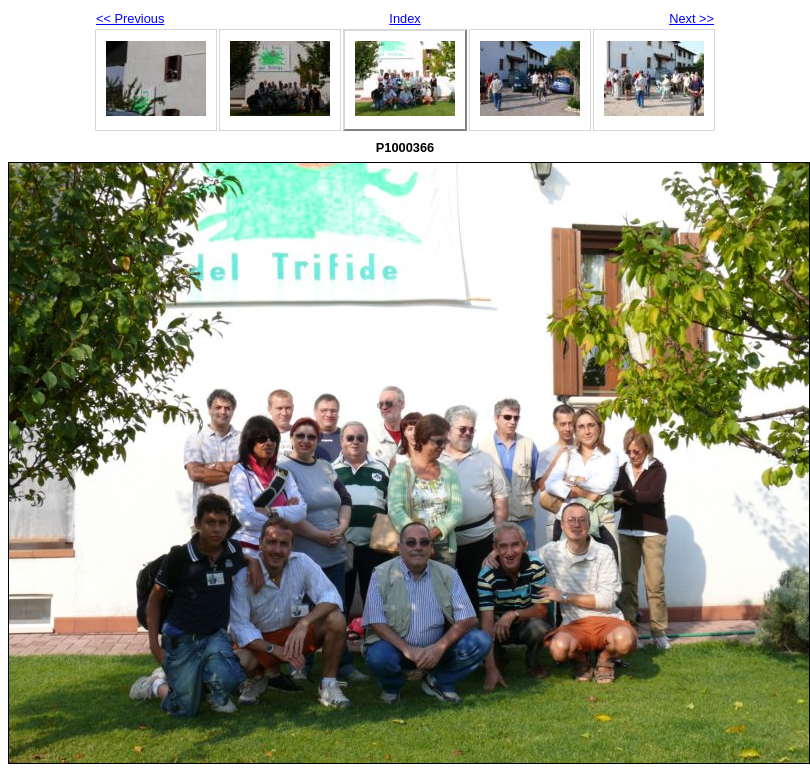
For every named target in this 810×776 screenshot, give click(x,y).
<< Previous (130, 18)
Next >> (691, 18)
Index (404, 18)
